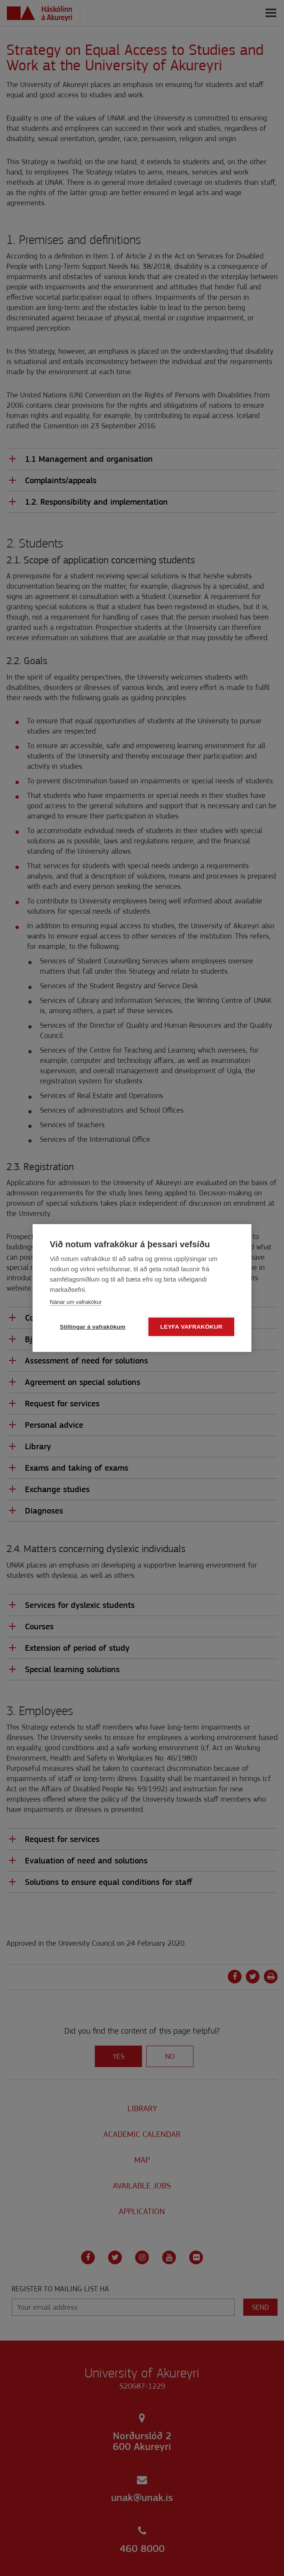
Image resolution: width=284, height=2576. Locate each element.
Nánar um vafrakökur (76, 1302)
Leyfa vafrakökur (191, 1327)
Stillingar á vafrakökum (92, 1327)
